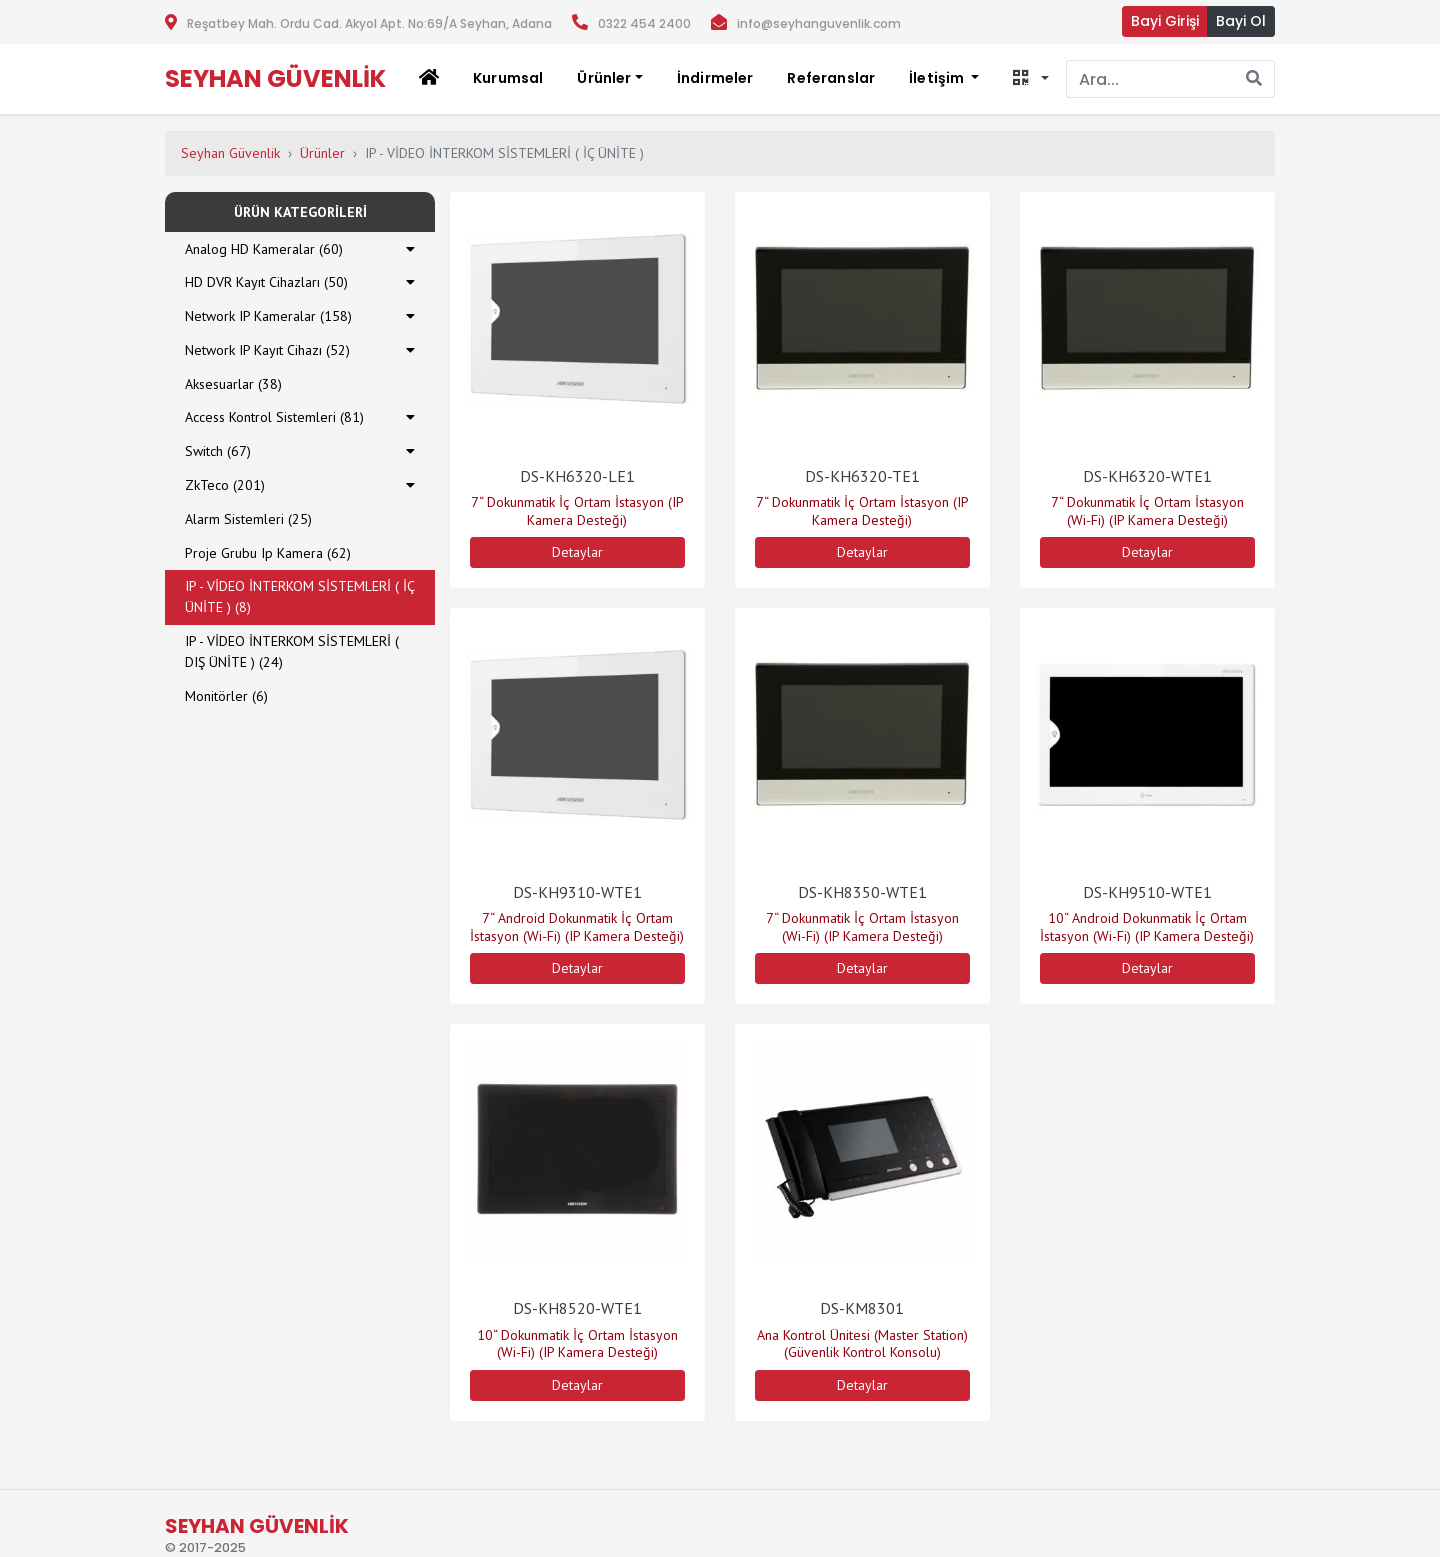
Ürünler (322, 153)
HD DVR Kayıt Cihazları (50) (266, 282)
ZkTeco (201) (225, 485)
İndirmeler (715, 78)
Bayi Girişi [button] (1165, 21)
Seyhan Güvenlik (230, 153)
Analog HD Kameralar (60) (264, 249)
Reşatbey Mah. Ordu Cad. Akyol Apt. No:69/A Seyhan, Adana (369, 23)
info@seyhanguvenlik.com (819, 23)
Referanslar (831, 78)
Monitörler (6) (226, 696)
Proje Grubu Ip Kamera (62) (268, 553)
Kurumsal (508, 78)
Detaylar (577, 552)
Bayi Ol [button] (1241, 21)
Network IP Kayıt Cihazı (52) (267, 350)
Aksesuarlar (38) (233, 384)
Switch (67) (218, 451)
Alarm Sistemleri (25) (248, 519)
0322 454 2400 (644, 23)
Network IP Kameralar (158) (268, 316)
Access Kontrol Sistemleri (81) (274, 417)
